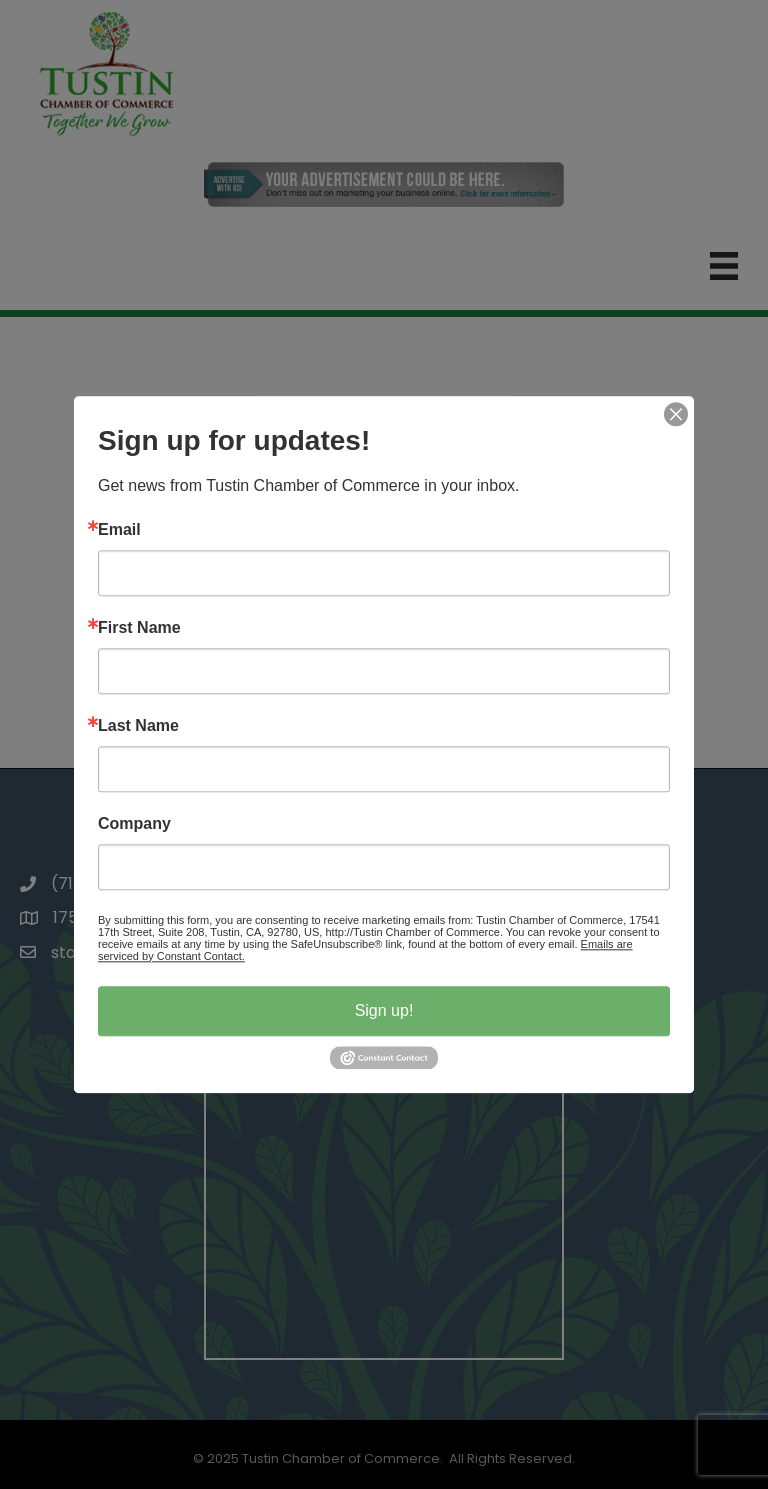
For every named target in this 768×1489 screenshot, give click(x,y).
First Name (139, 628)
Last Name (138, 726)
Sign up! (384, 1010)
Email (119, 530)
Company (134, 824)
